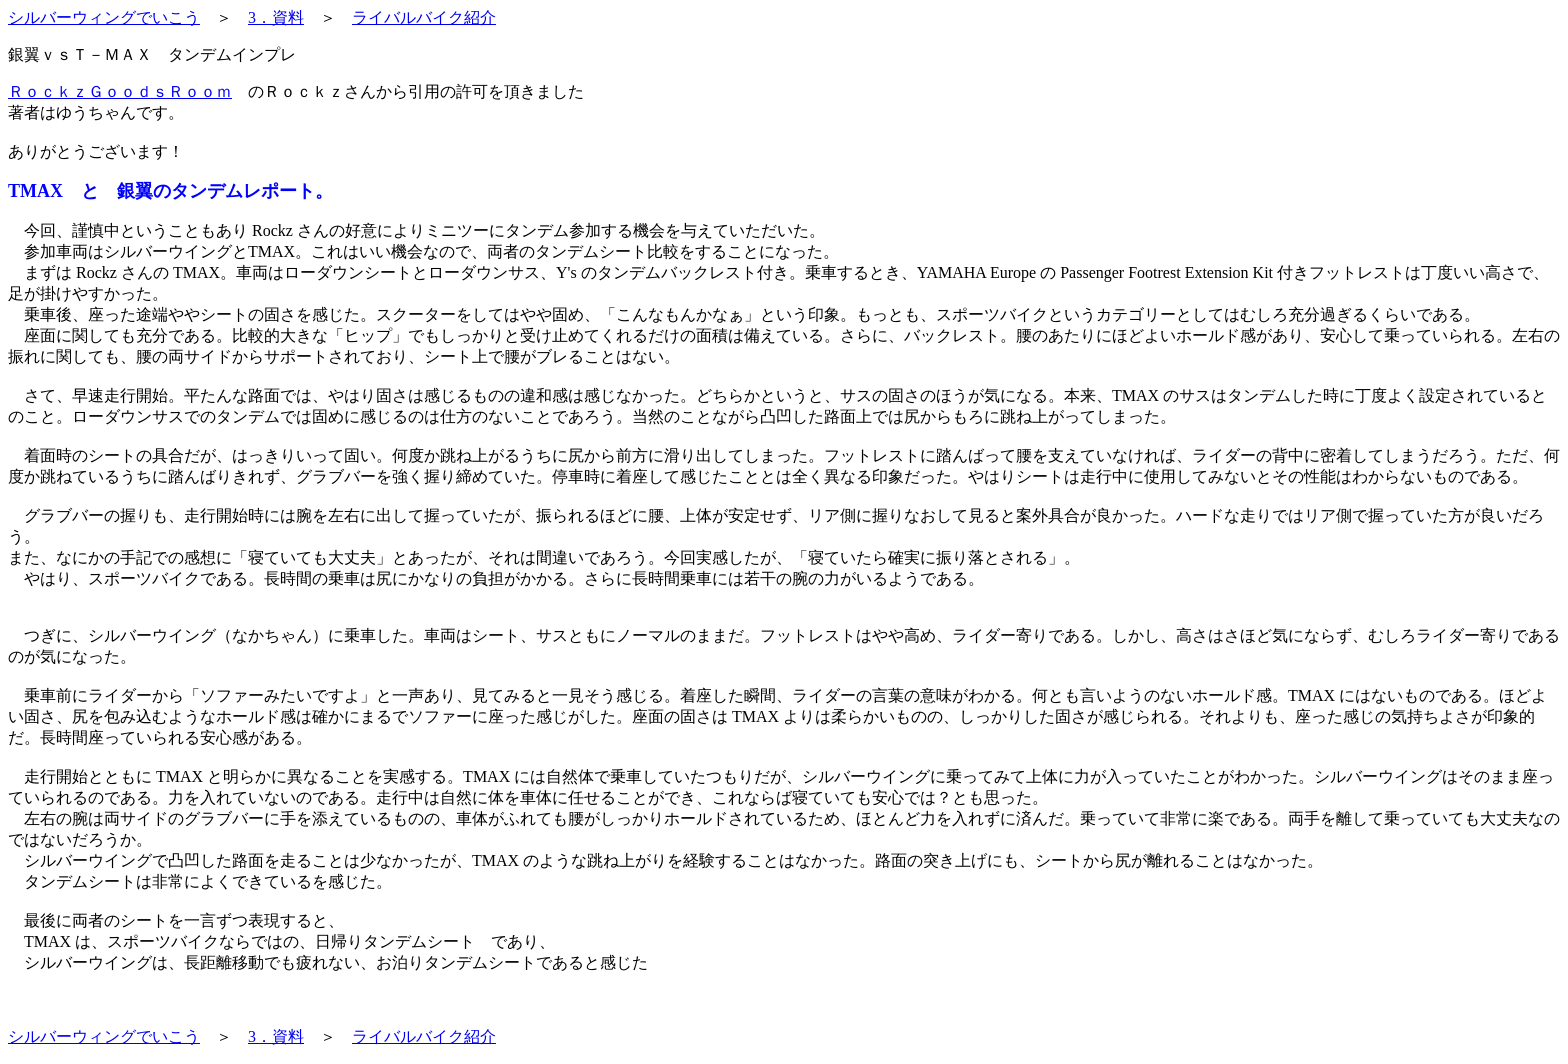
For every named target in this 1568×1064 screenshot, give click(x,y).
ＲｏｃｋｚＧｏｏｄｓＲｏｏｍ (120, 91)
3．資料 (276, 17)
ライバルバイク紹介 (424, 17)
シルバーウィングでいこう (104, 17)
